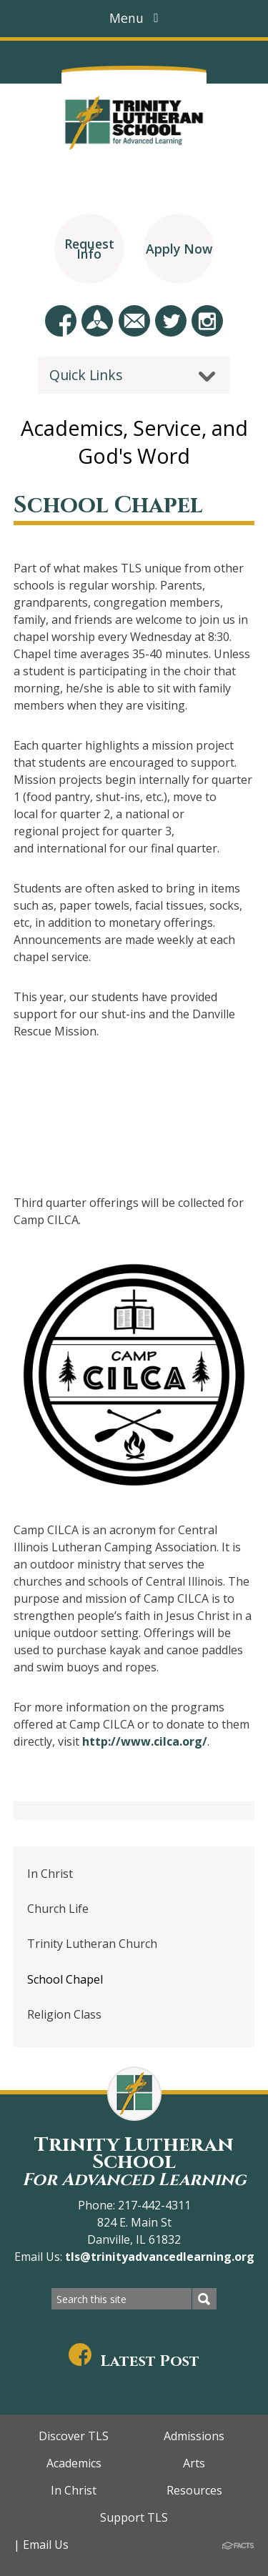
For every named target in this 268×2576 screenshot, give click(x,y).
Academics (73, 2463)
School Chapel (65, 1979)
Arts (194, 2463)
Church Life (58, 1908)
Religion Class (64, 2014)
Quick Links (86, 374)
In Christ (50, 1873)
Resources (194, 2490)
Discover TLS (74, 2436)
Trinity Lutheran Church (92, 1943)
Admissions (194, 2436)
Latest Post (134, 2361)
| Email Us (41, 2544)
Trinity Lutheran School (134, 2161)
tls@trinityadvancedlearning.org (158, 2256)
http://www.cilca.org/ (144, 1741)
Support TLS (134, 2517)
